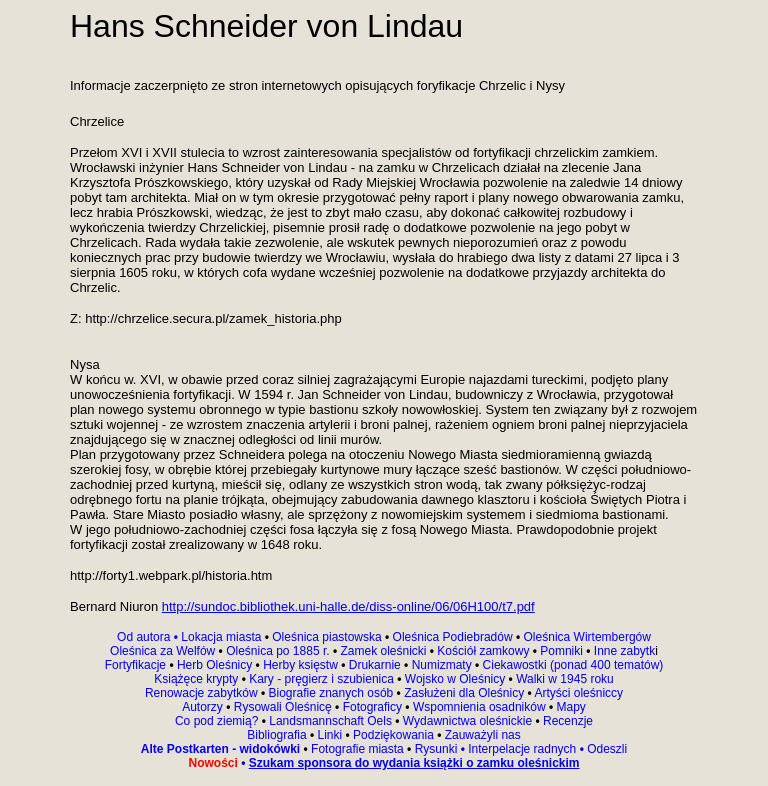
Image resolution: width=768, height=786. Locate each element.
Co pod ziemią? (216, 721)
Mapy (569, 707)
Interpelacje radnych (522, 749)
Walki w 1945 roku (565, 679)
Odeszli (607, 749)
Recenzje (566, 721)
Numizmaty (442, 665)
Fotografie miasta (357, 749)
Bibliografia (276, 735)
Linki (330, 735)
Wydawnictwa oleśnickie (469, 721)
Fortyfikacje (137, 665)
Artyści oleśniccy (578, 693)
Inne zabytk (623, 651)
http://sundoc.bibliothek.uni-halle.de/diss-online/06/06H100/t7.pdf (348, 606)
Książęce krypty (196, 679)
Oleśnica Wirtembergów (587, 637)
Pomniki (561, 651)
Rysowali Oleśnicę (284, 707)
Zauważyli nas (480, 735)
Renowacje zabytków (203, 693)
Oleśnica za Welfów (162, 651)
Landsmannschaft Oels (330, 721)
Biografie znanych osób (333, 693)
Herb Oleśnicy (215, 665)
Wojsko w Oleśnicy (457, 679)
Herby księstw (300, 665)
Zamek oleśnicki (384, 651)
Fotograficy (372, 707)
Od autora (149, 637)
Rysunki (436, 749)
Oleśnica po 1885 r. (277, 651)
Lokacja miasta (221, 637)
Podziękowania (393, 735)
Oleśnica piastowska (326, 637)
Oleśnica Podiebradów (453, 637)
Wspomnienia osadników (481, 707)
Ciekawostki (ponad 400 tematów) (573, 665)
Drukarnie (376, 665)
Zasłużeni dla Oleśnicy (464, 693)
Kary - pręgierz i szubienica (323, 679)
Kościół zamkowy (483, 651)
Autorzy (204, 707)
